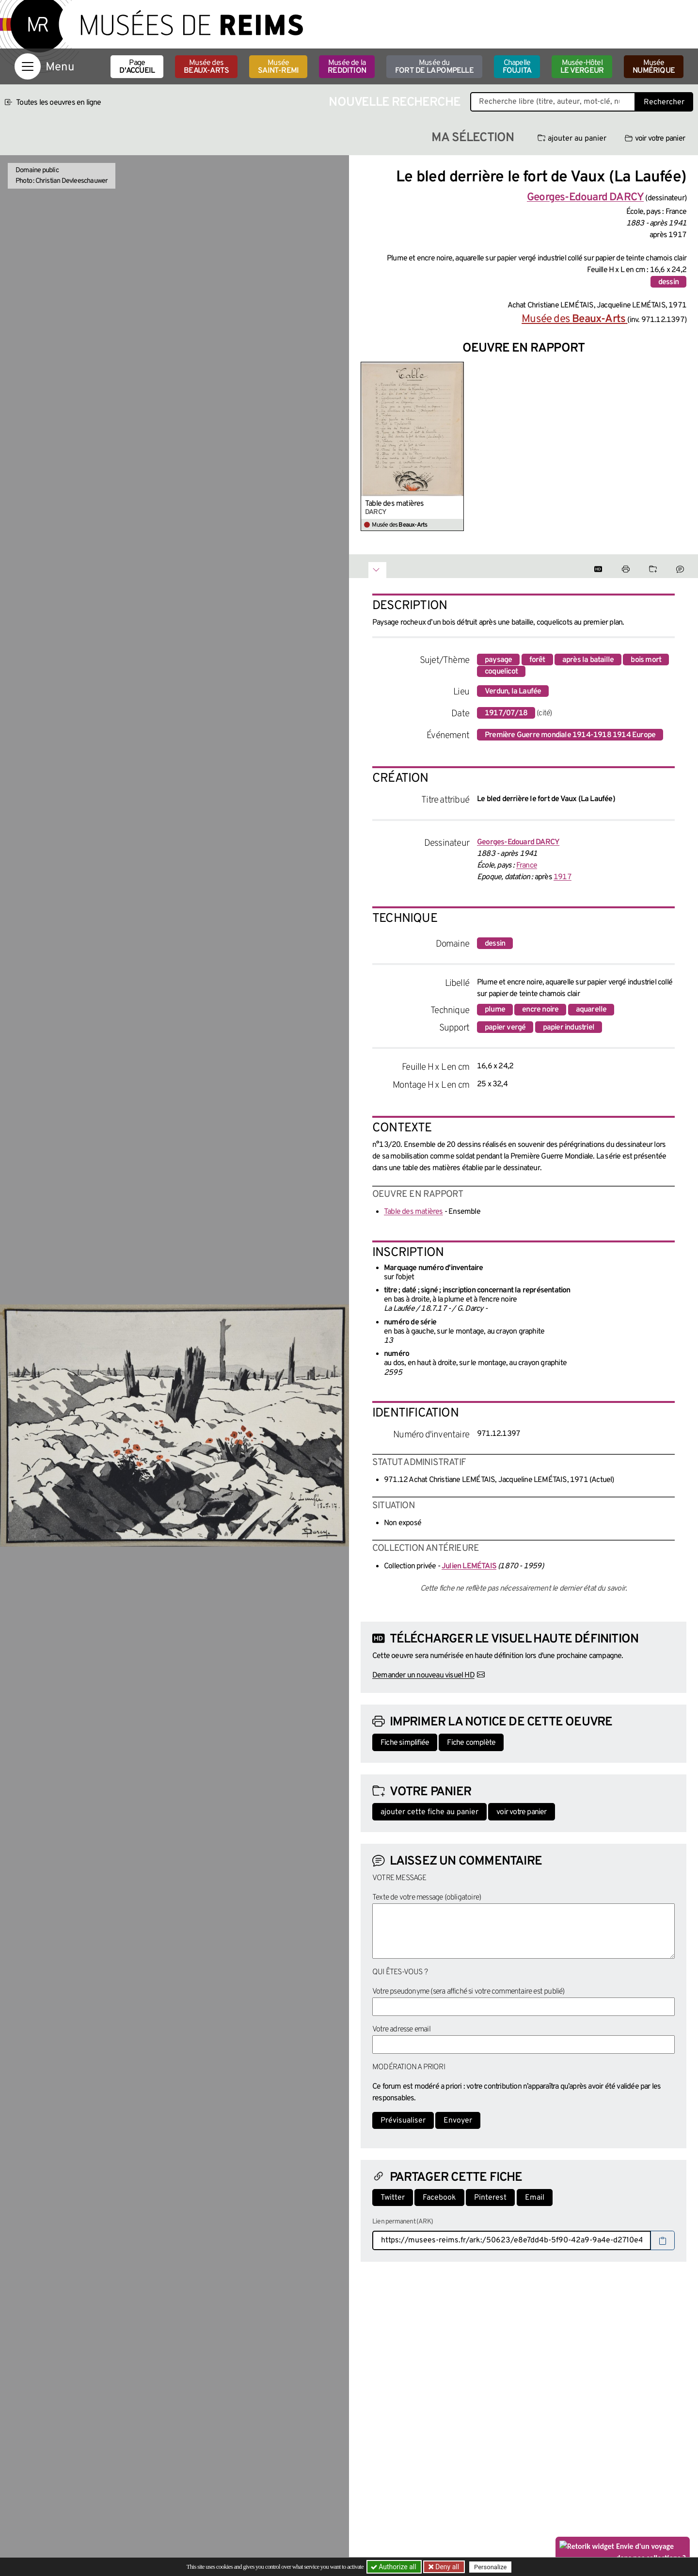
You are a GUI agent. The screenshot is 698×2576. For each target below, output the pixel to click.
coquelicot (501, 671)
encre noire (540, 1009)
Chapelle (517, 67)
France (526, 865)
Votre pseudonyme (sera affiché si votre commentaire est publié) (468, 1991)
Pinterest (490, 2198)
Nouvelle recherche (394, 103)
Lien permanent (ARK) (402, 2222)
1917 (562, 877)
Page (137, 67)
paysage (498, 660)
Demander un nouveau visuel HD (423, 1675)
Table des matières (394, 504)
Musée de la (347, 67)
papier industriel (568, 1027)
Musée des (206, 67)
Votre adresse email (401, 2029)
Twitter (393, 2198)
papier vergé (505, 1027)
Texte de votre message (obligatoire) (426, 1897)
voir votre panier (655, 139)
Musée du (434, 67)
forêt (537, 660)
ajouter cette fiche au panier (429, 1812)
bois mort (646, 660)
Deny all (446, 2567)
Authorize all (394, 2567)
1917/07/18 (506, 713)
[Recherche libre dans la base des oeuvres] (552, 102)
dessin (668, 282)
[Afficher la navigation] (28, 66)
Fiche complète (471, 1743)
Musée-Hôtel (581, 67)
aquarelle (591, 1009)
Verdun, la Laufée (513, 691)
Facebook (439, 2198)
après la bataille (588, 660)
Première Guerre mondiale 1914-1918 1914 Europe (570, 735)
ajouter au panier (572, 139)
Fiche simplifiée (405, 1743)
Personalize (491, 2567)
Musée (278, 67)
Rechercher (664, 102)
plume (495, 1009)
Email (534, 2198)
